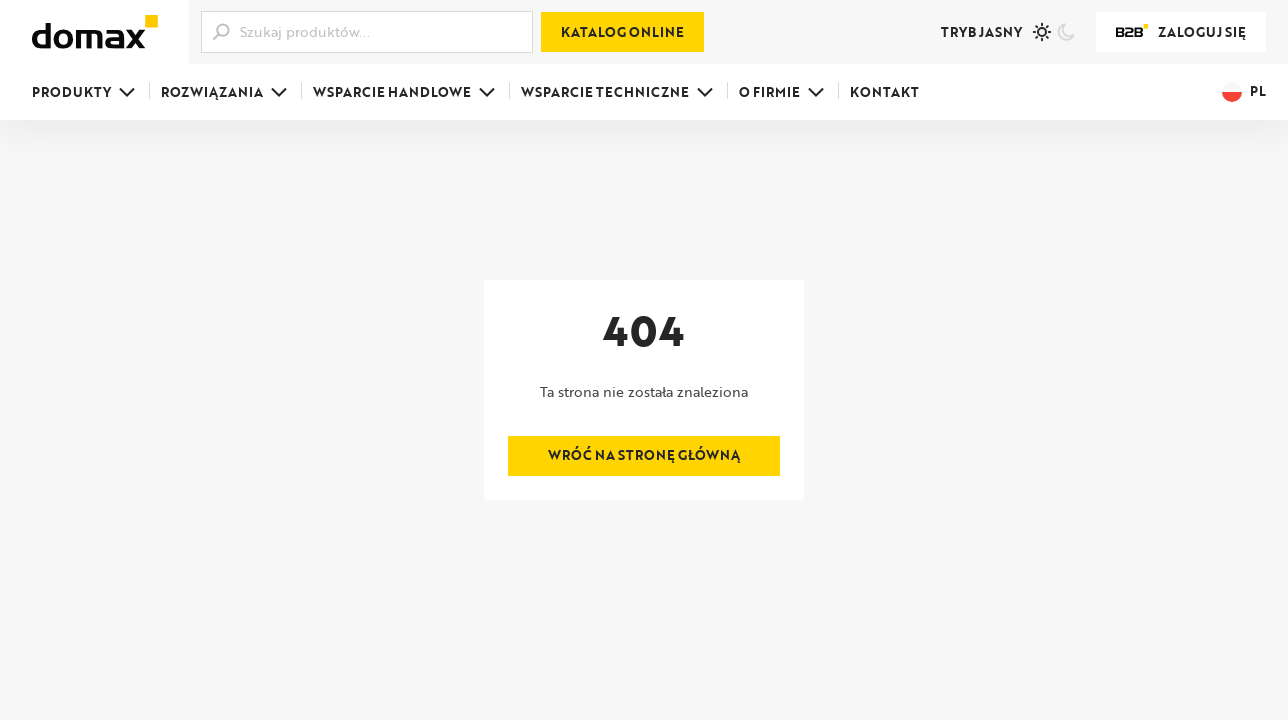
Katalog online (622, 32)
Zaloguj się (1181, 32)
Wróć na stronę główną (644, 455)
